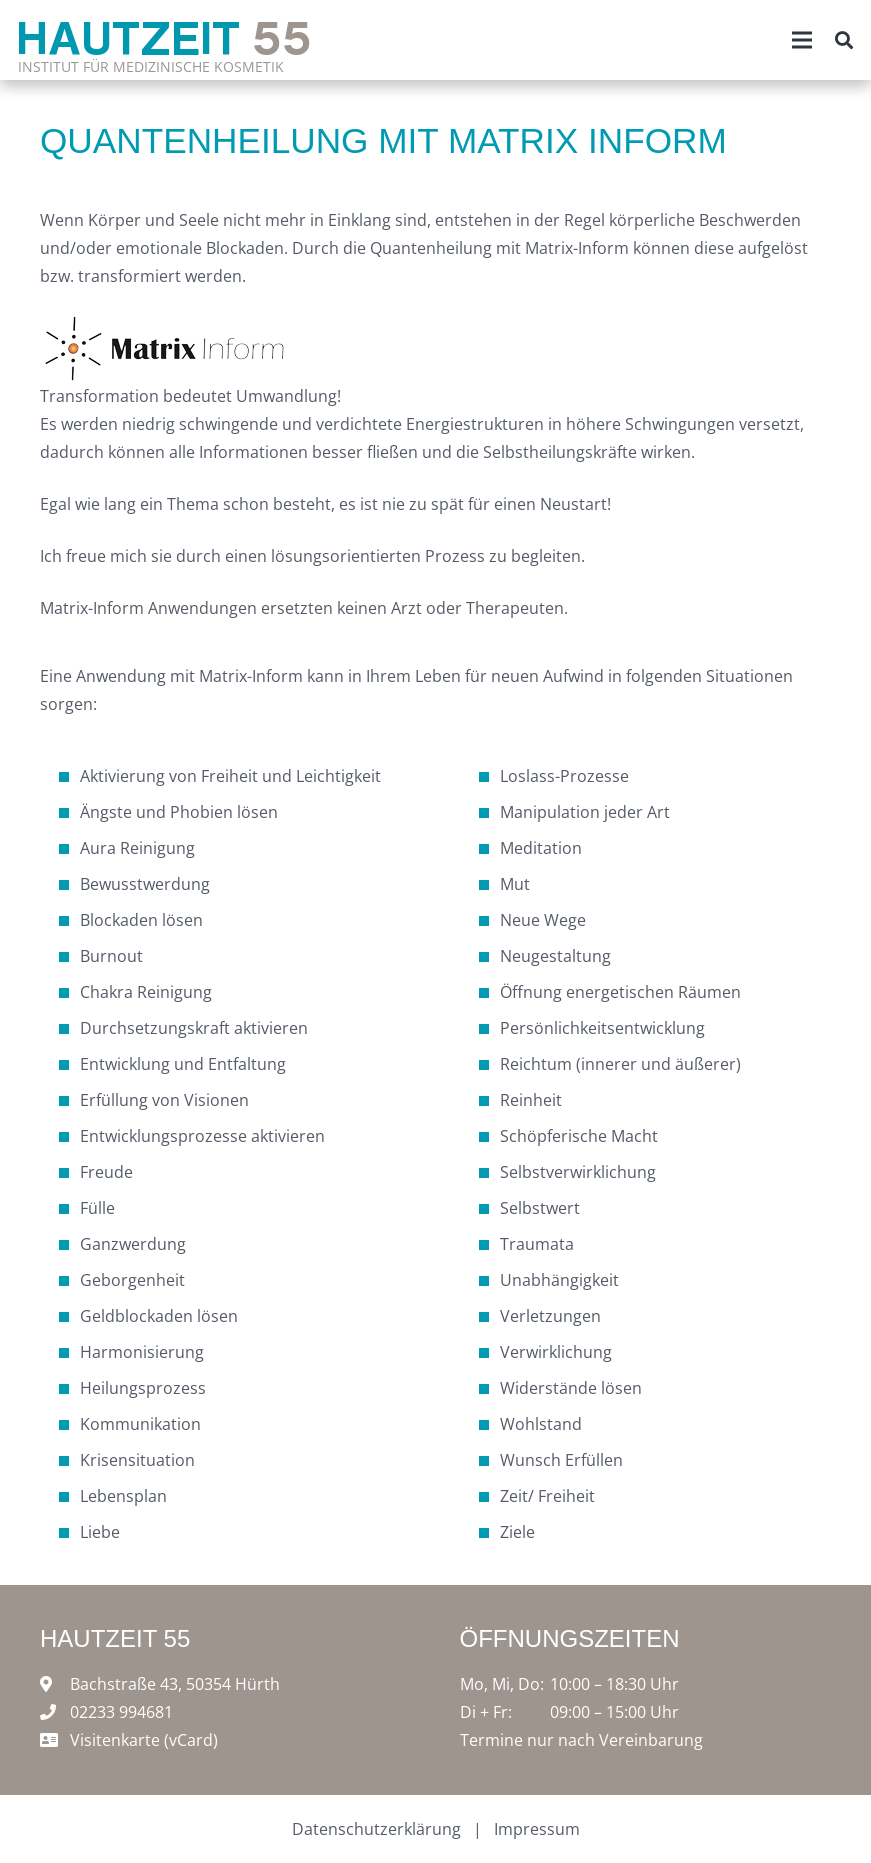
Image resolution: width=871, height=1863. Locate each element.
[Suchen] (844, 40)
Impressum (537, 1829)
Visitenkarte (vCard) (144, 1740)
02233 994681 (121, 1712)
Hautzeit (164, 37)
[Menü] (802, 40)
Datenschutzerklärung (376, 1829)
